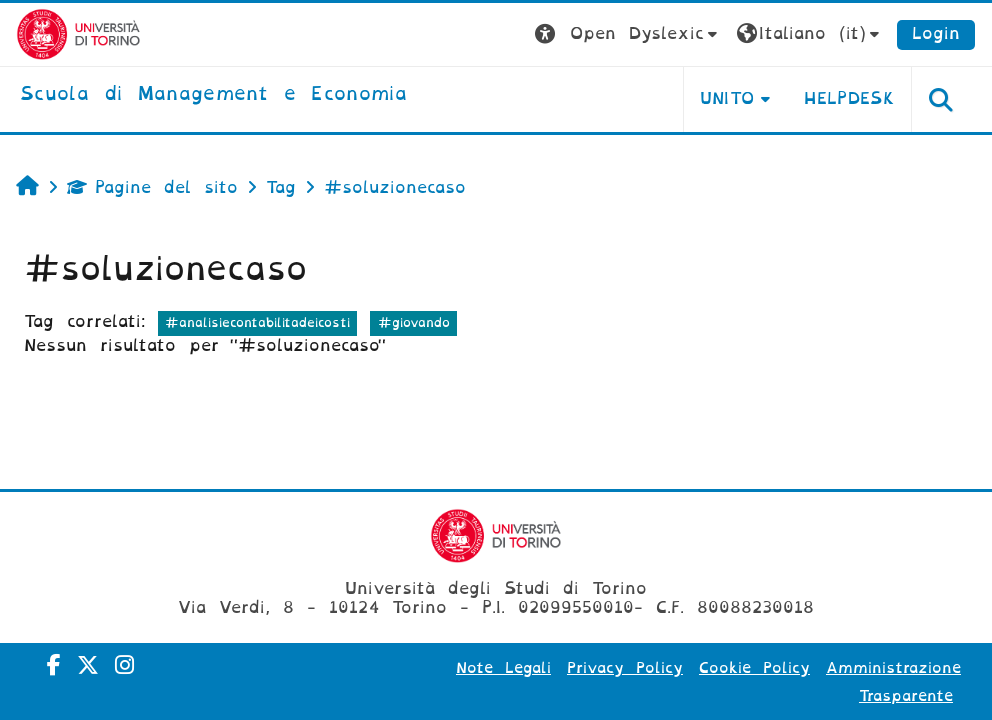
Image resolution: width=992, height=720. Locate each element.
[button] (628, 34)
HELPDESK (849, 98)
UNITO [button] (727, 98)
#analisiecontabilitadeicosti (257, 322)
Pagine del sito (152, 187)
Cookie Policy (754, 668)
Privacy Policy (625, 668)
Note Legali (503, 668)
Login (936, 33)
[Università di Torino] (78, 33)
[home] (213, 95)
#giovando (414, 322)
